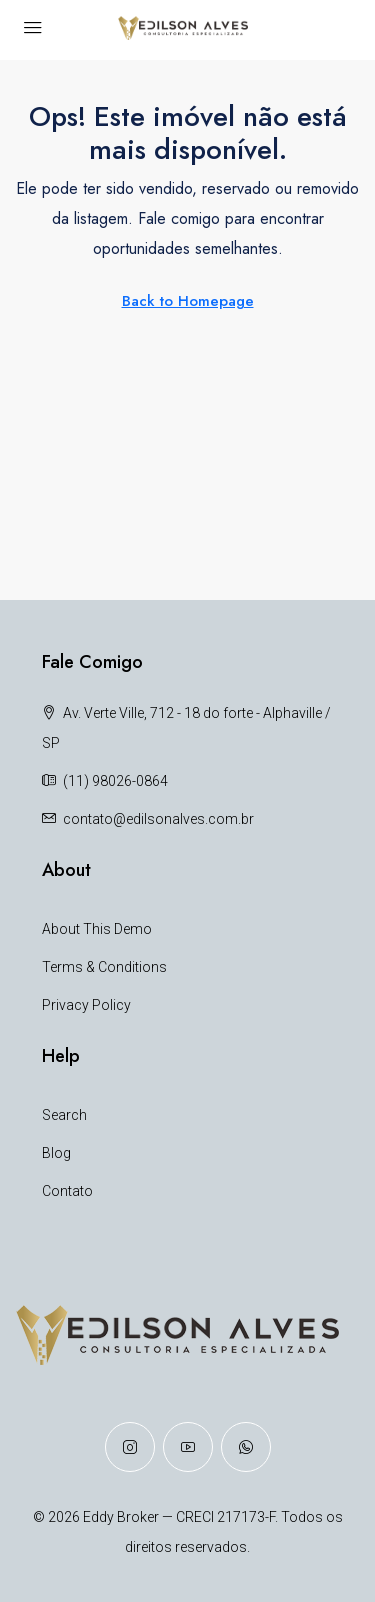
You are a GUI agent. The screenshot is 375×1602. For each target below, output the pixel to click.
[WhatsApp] (246, 1447)
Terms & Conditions (104, 967)
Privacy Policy (86, 1005)
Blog (56, 1153)
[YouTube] (188, 1447)
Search (64, 1115)
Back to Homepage (188, 301)
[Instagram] (130, 1447)
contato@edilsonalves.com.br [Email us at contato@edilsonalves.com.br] (158, 819)
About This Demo (97, 929)
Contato (67, 1191)
